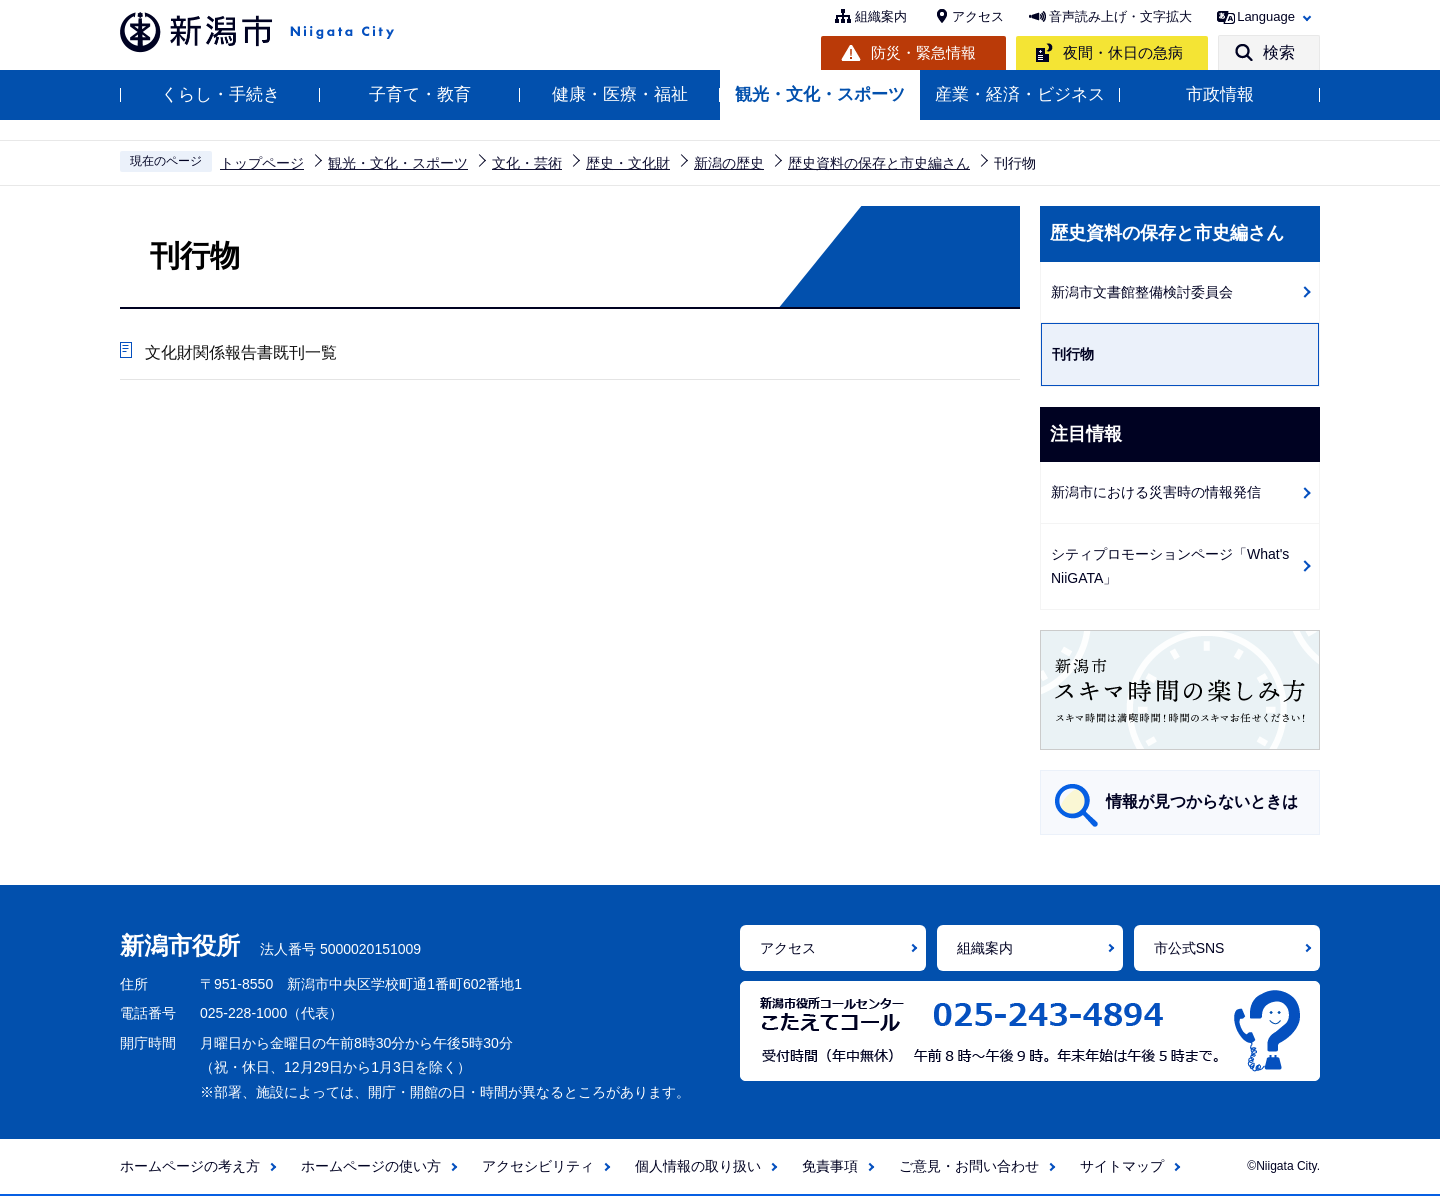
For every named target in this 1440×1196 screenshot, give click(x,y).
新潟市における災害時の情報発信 (1156, 492)
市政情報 (1220, 94)
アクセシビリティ (538, 1166)
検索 (1279, 52)
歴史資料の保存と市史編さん (879, 163)
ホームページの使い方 (371, 1166)
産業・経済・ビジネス (1020, 94)
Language (1266, 16)
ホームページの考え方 (190, 1166)
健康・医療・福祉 (620, 94)
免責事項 (830, 1166)
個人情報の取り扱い (698, 1166)
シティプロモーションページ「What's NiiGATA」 (1170, 566)
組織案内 (881, 16)
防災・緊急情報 (923, 52)
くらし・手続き (220, 94)
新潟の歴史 (729, 163)
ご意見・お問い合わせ (969, 1166)
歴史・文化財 (628, 163)
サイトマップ (1122, 1166)
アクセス (978, 16)
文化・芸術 (527, 163)
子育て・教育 (420, 94)
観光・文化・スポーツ (820, 94)
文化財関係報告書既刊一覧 (241, 352)
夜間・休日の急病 (1123, 52)
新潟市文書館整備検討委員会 (1142, 292)
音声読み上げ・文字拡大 (1120, 16)
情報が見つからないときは (1202, 801)
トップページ (262, 163)
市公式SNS (1189, 948)
